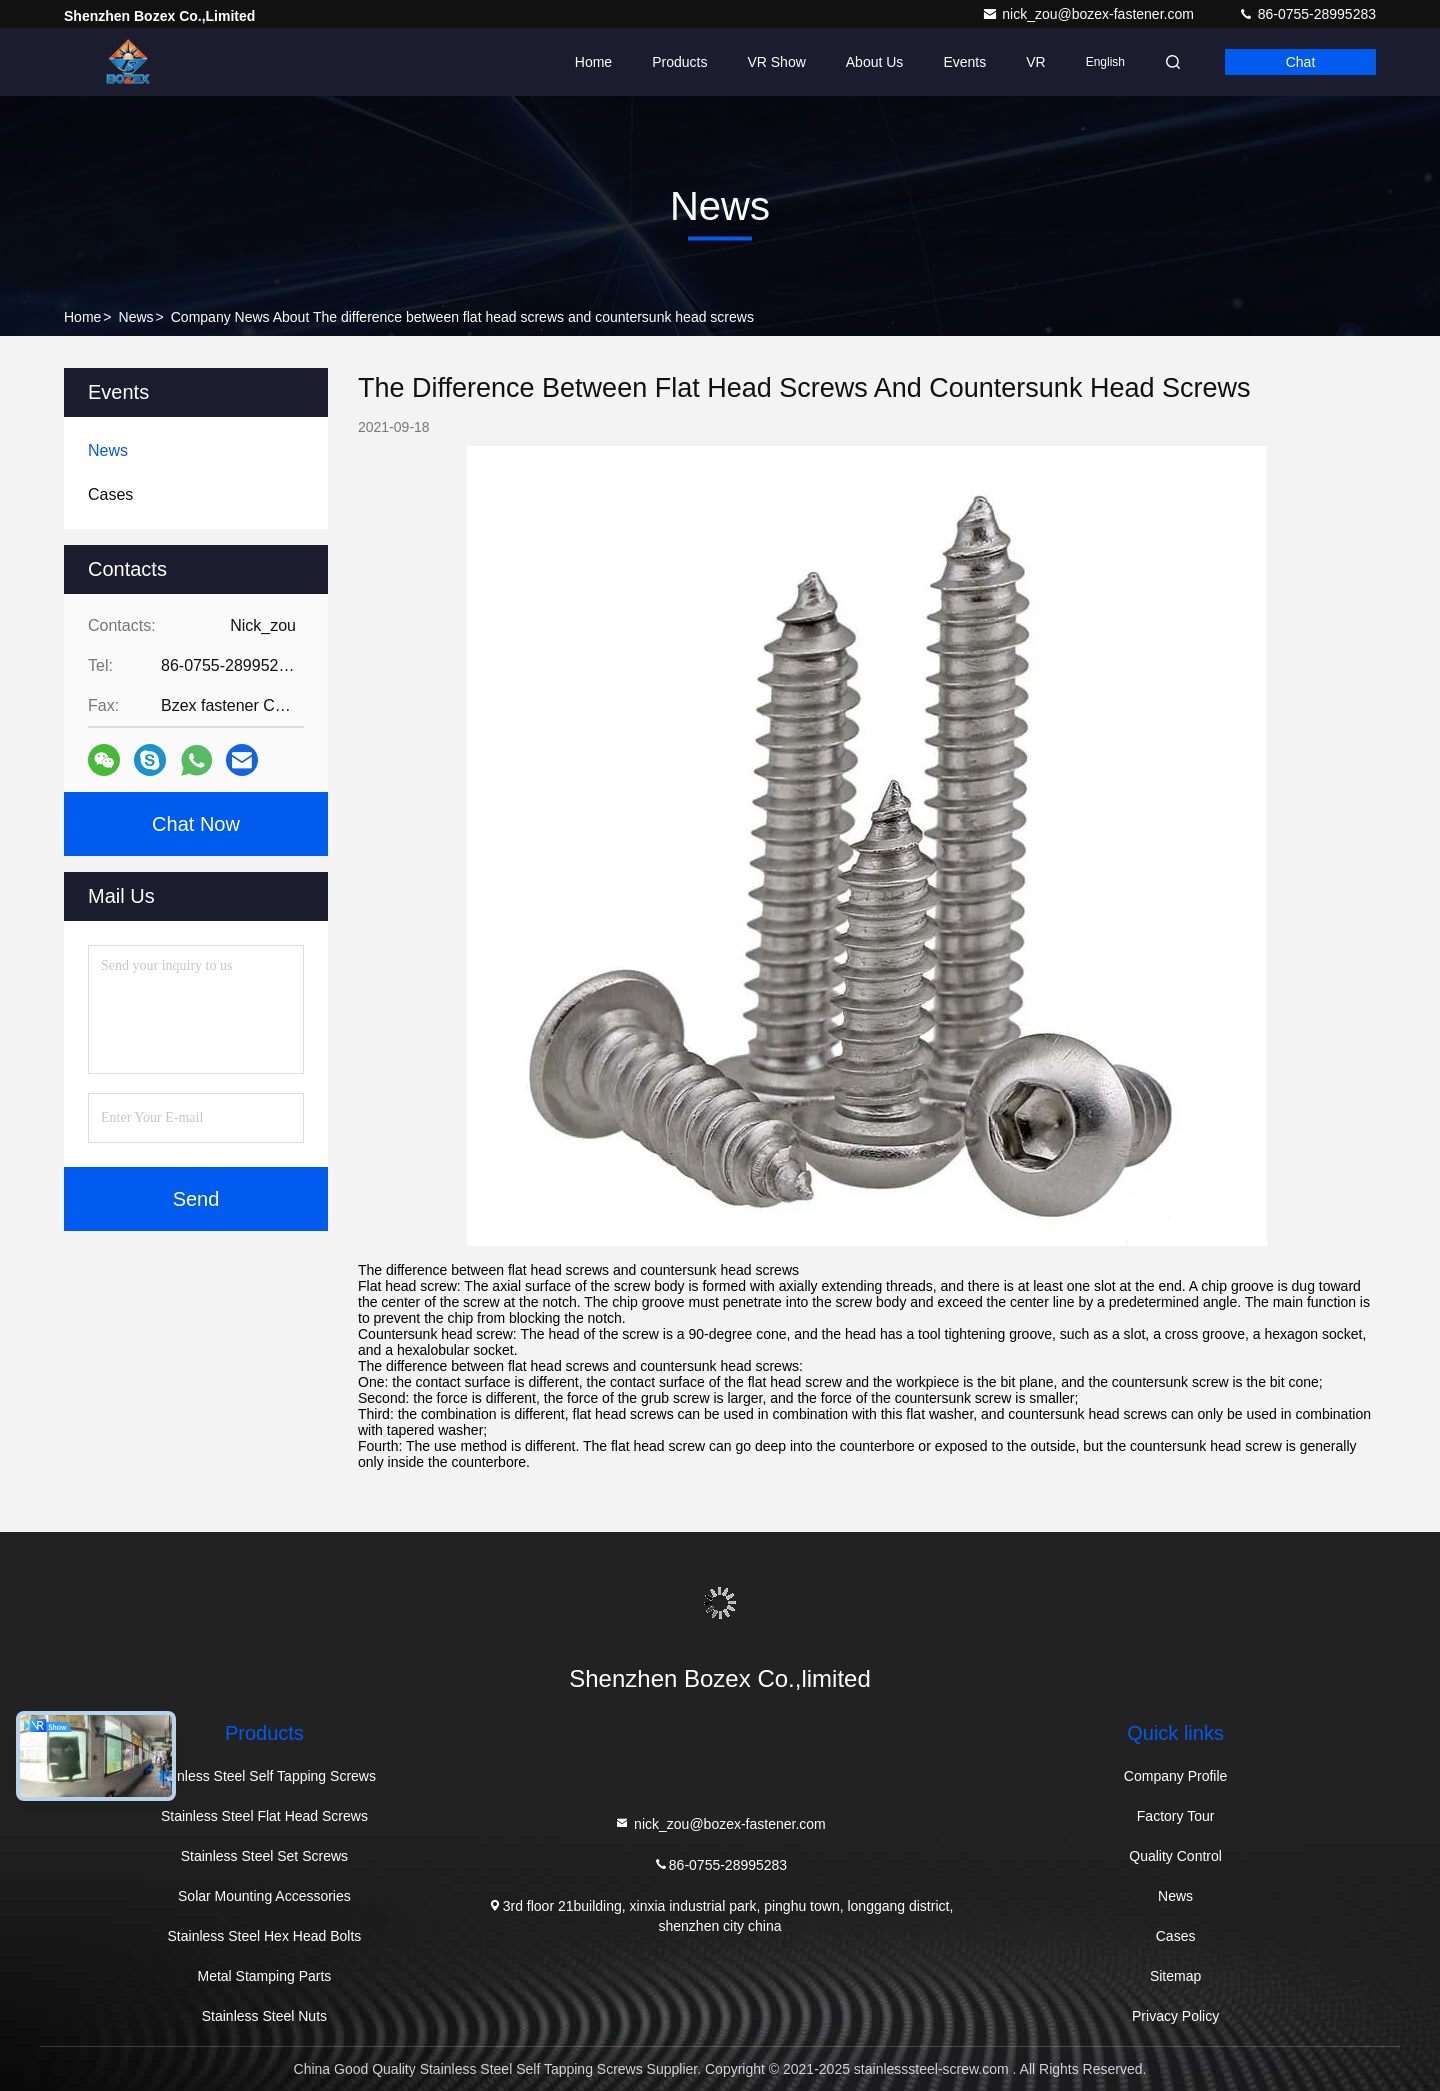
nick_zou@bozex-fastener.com (1090, 14)
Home (593, 62)
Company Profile (1176, 1776)
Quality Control (1175, 1856)
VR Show (776, 62)
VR (1035, 62)
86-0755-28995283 (1307, 14)
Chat (1301, 62)
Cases (1176, 1936)
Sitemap (1175, 1976)
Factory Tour (1176, 1816)
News (136, 317)
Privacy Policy (1175, 2016)
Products (679, 62)
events (964, 62)
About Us (875, 62)
